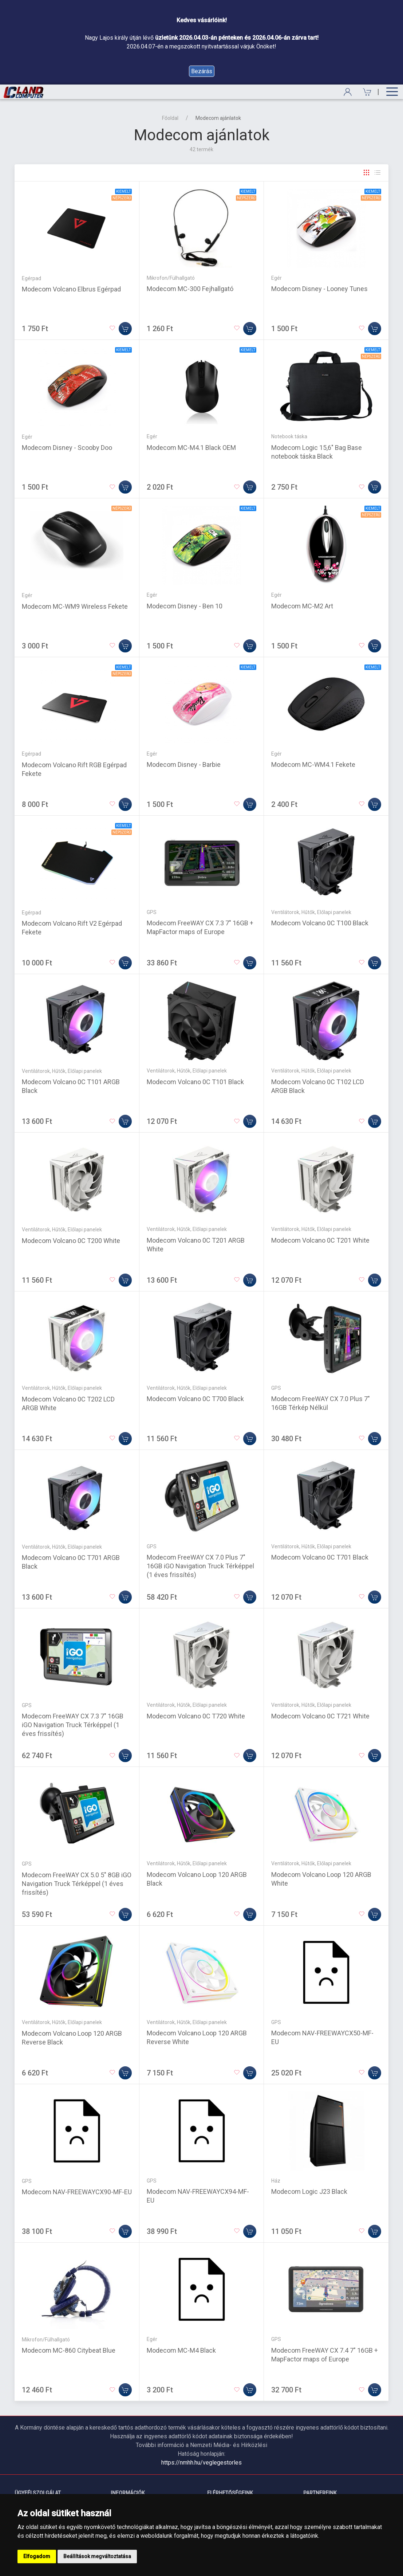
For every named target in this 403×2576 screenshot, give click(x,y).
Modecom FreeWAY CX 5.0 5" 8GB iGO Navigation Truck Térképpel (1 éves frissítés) (76, 1883)
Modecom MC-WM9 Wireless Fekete (75, 606)
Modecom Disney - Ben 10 (184, 606)
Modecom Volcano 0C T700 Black (195, 1399)
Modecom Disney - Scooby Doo (67, 447)
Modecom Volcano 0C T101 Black (195, 1082)
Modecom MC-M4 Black (181, 2350)
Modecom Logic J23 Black (309, 2191)
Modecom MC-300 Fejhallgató (190, 289)
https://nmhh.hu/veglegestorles (201, 2462)
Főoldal (170, 118)
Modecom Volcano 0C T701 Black (319, 1557)
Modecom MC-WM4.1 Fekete (313, 764)
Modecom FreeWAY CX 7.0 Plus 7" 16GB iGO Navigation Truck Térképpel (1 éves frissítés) (200, 1566)
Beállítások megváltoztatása (97, 2556)
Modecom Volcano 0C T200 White (71, 1240)
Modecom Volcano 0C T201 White (320, 1240)
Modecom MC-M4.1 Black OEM (191, 447)
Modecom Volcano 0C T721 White (320, 1716)
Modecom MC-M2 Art (302, 606)
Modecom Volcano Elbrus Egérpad (71, 289)
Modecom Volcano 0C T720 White (196, 1716)
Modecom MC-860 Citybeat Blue (68, 2350)
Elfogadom (36, 2556)
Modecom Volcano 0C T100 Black (319, 923)
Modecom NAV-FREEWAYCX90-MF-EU (77, 2192)
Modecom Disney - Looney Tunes (319, 289)
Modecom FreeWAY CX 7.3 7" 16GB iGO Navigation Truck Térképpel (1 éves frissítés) (72, 1724)
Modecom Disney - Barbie (184, 764)
